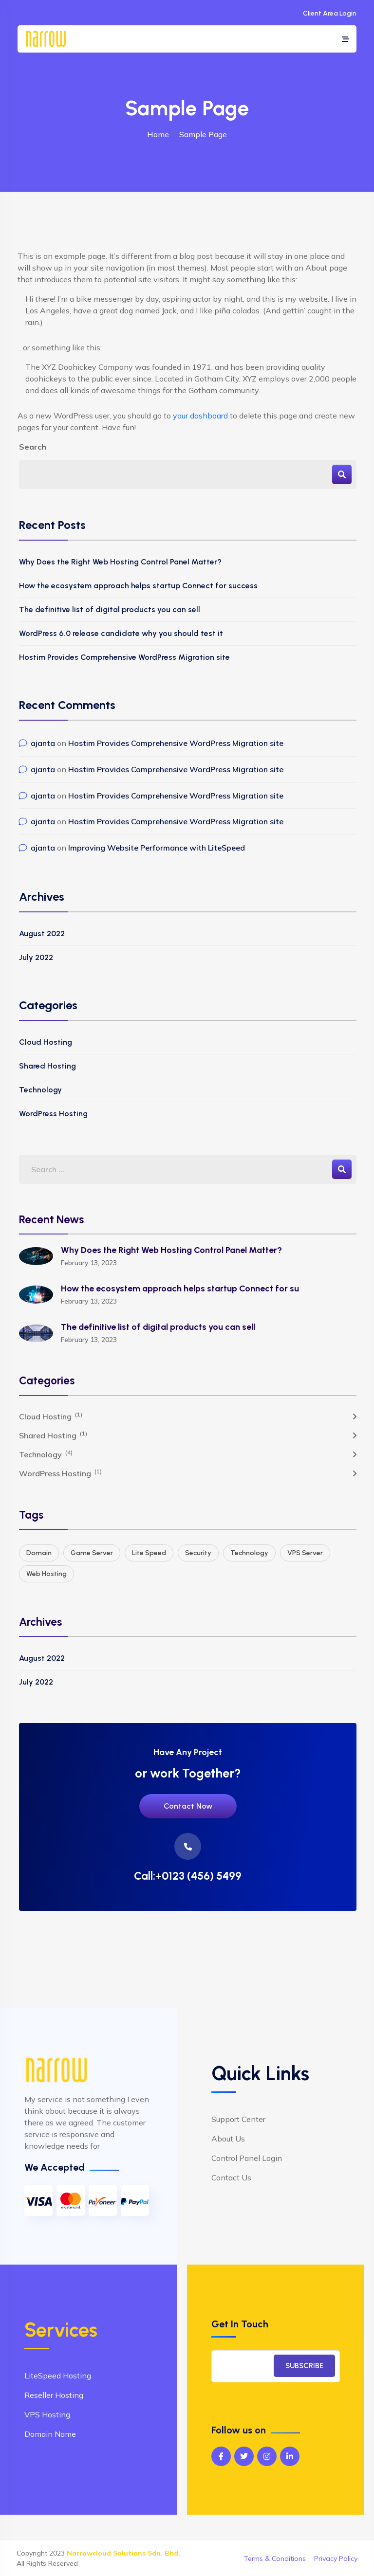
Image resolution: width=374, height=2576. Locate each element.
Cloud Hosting (45, 1042)
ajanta (43, 743)
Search (32, 447)
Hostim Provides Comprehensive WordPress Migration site (124, 657)
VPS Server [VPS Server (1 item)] (305, 1553)
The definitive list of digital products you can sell (109, 609)
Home (158, 134)
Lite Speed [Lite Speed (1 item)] (149, 1553)
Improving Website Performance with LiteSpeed (156, 848)
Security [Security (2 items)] (198, 1553)
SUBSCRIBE (304, 2365)
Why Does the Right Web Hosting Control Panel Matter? (120, 561)
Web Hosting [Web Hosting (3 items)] (46, 1574)
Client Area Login (329, 13)
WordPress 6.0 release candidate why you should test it (121, 633)
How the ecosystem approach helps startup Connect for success (138, 585)
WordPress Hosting (53, 1113)
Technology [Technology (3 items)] (249, 1553)
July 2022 (36, 957)
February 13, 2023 (89, 1262)
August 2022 (42, 933)
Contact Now (188, 1806)
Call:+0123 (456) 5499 (188, 1876)
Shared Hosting (47, 1065)
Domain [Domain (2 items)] (39, 1553)
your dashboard (200, 415)
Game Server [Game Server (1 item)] (92, 1553)
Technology (40, 1089)
